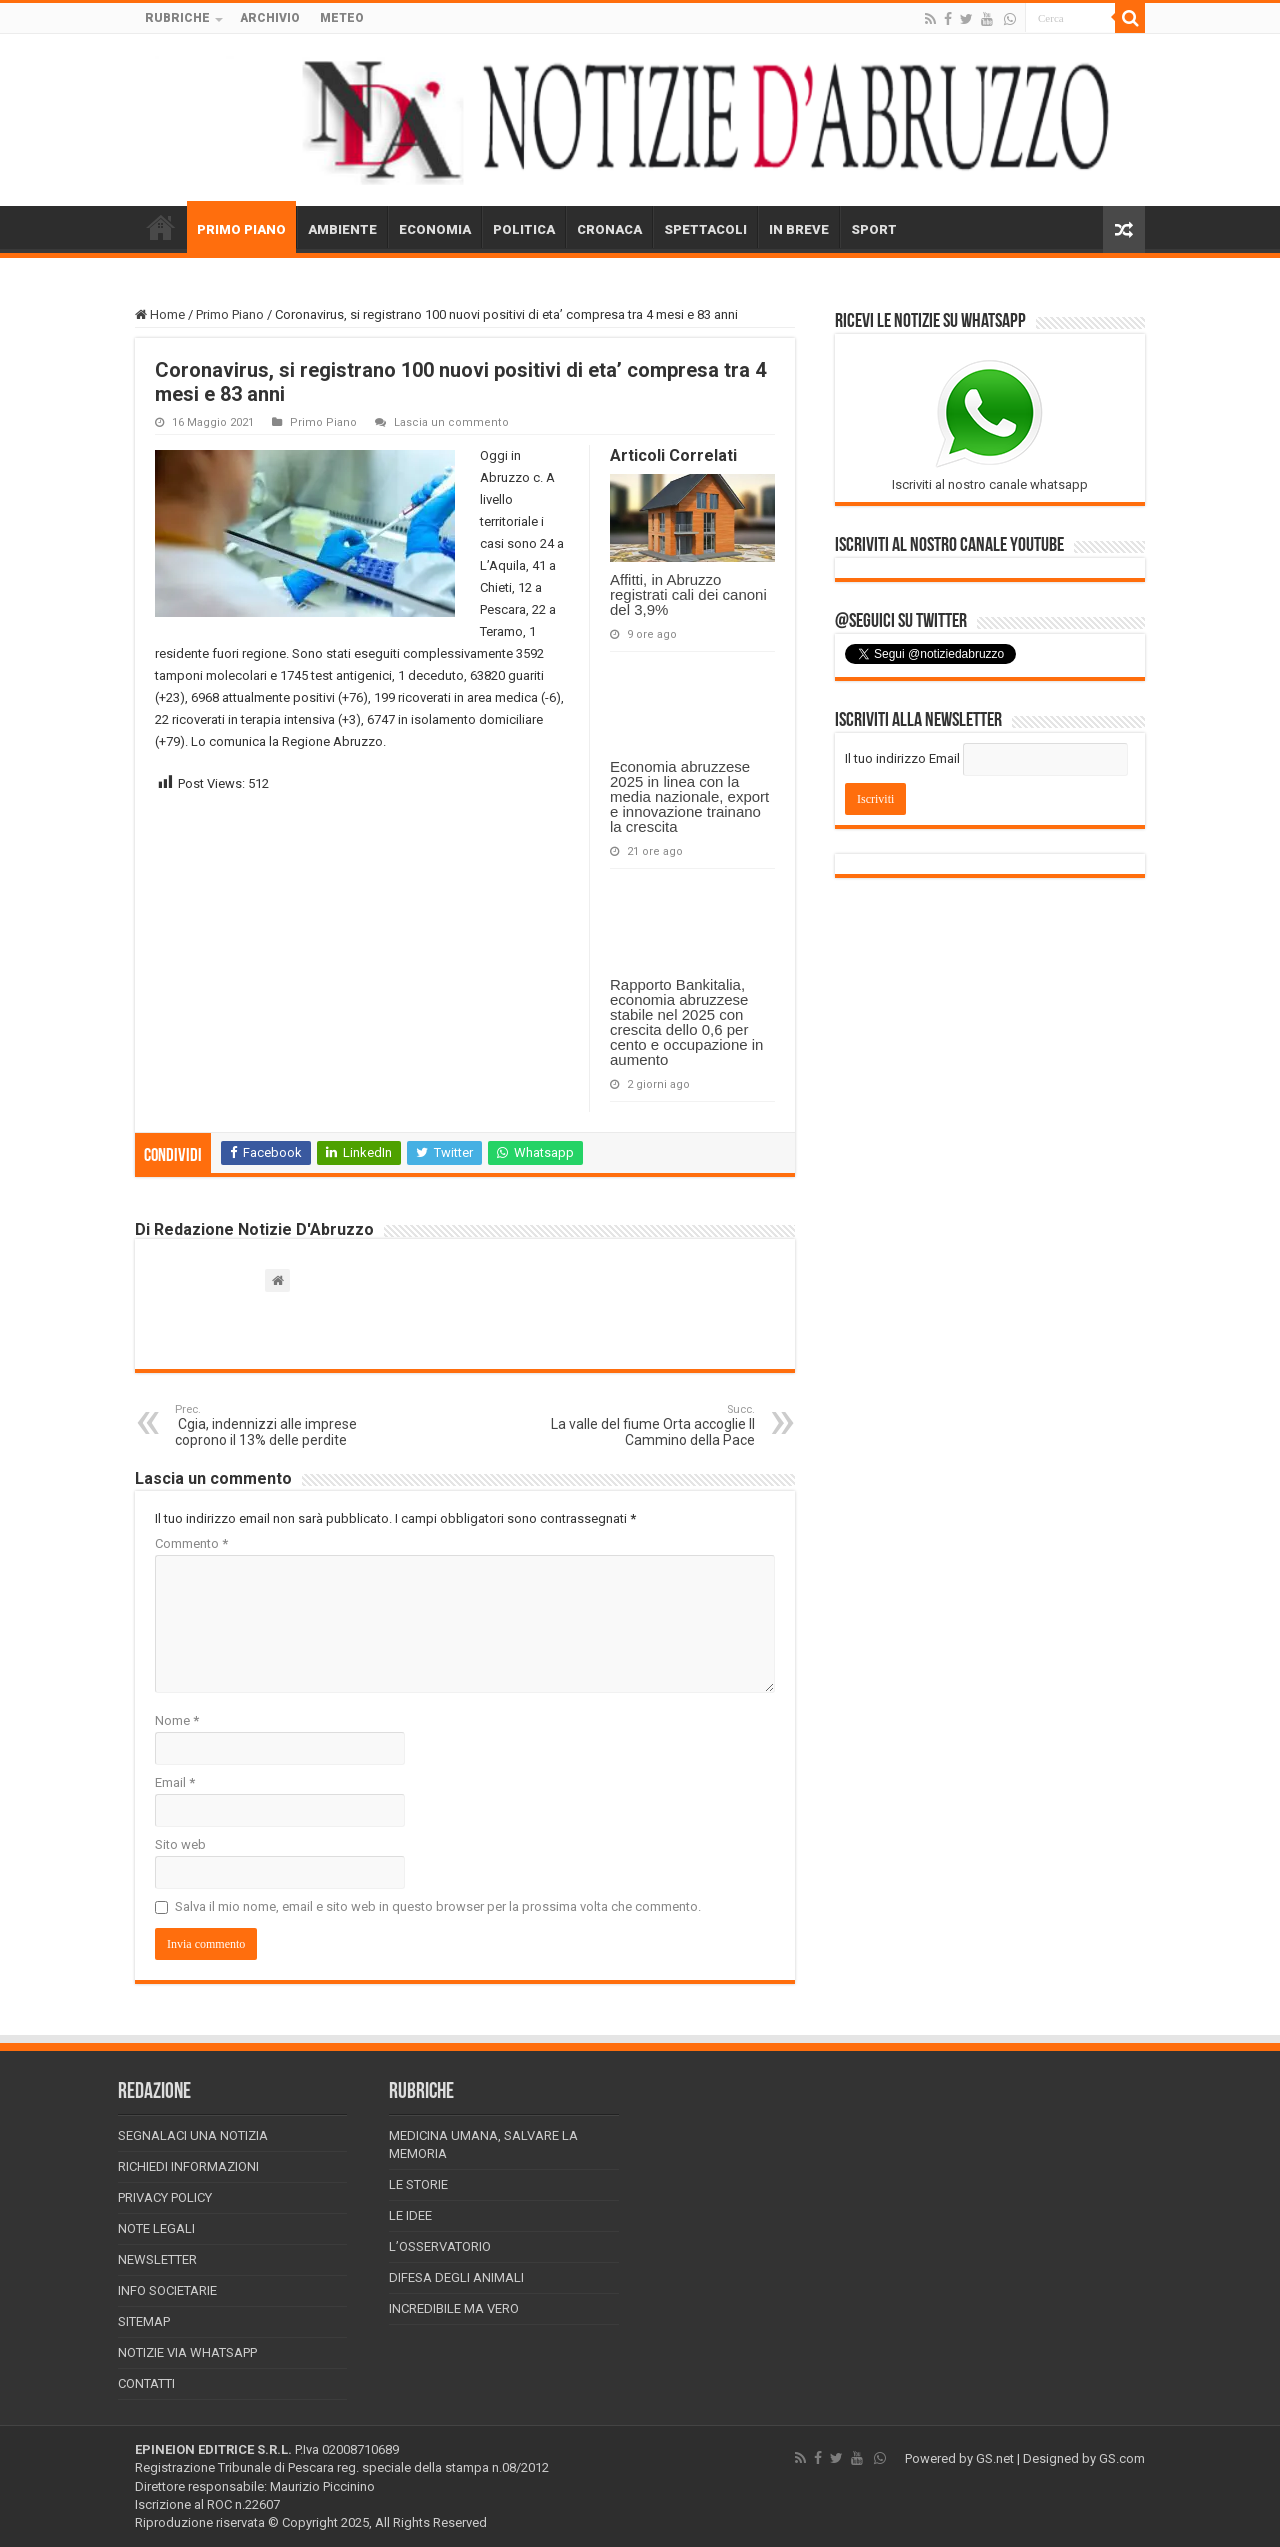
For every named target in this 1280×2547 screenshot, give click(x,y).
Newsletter (157, 2259)
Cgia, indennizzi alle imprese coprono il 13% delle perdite (277, 1425)
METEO (342, 18)
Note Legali (156, 2228)
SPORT (874, 229)
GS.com (1122, 2458)
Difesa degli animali (456, 2277)
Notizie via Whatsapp (187, 2352)
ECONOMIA (435, 229)
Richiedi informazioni (188, 2166)
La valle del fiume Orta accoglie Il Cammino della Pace (652, 1425)
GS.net (995, 2458)
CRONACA (609, 229)
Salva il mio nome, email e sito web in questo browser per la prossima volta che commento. (438, 1906)
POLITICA (524, 229)
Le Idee (410, 2215)
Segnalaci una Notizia (193, 2135)
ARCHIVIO (270, 18)
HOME (161, 227)
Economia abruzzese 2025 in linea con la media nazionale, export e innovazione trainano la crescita (689, 796)
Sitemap (144, 2321)
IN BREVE (799, 229)
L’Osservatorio (440, 2246)
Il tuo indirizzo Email (902, 758)
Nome (177, 1720)
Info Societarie (167, 2290)
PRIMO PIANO (241, 229)
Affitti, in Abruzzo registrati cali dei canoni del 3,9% (688, 594)
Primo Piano (230, 314)
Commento (191, 1543)
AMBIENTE (342, 229)
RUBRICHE (177, 18)
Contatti (146, 2383)
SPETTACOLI (705, 229)
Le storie (418, 2184)
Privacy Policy (165, 2197)
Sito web (180, 1844)
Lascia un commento (451, 422)
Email (175, 1782)
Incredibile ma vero (454, 2308)
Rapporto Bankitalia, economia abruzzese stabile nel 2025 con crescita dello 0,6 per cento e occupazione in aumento (686, 1022)
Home (160, 314)
